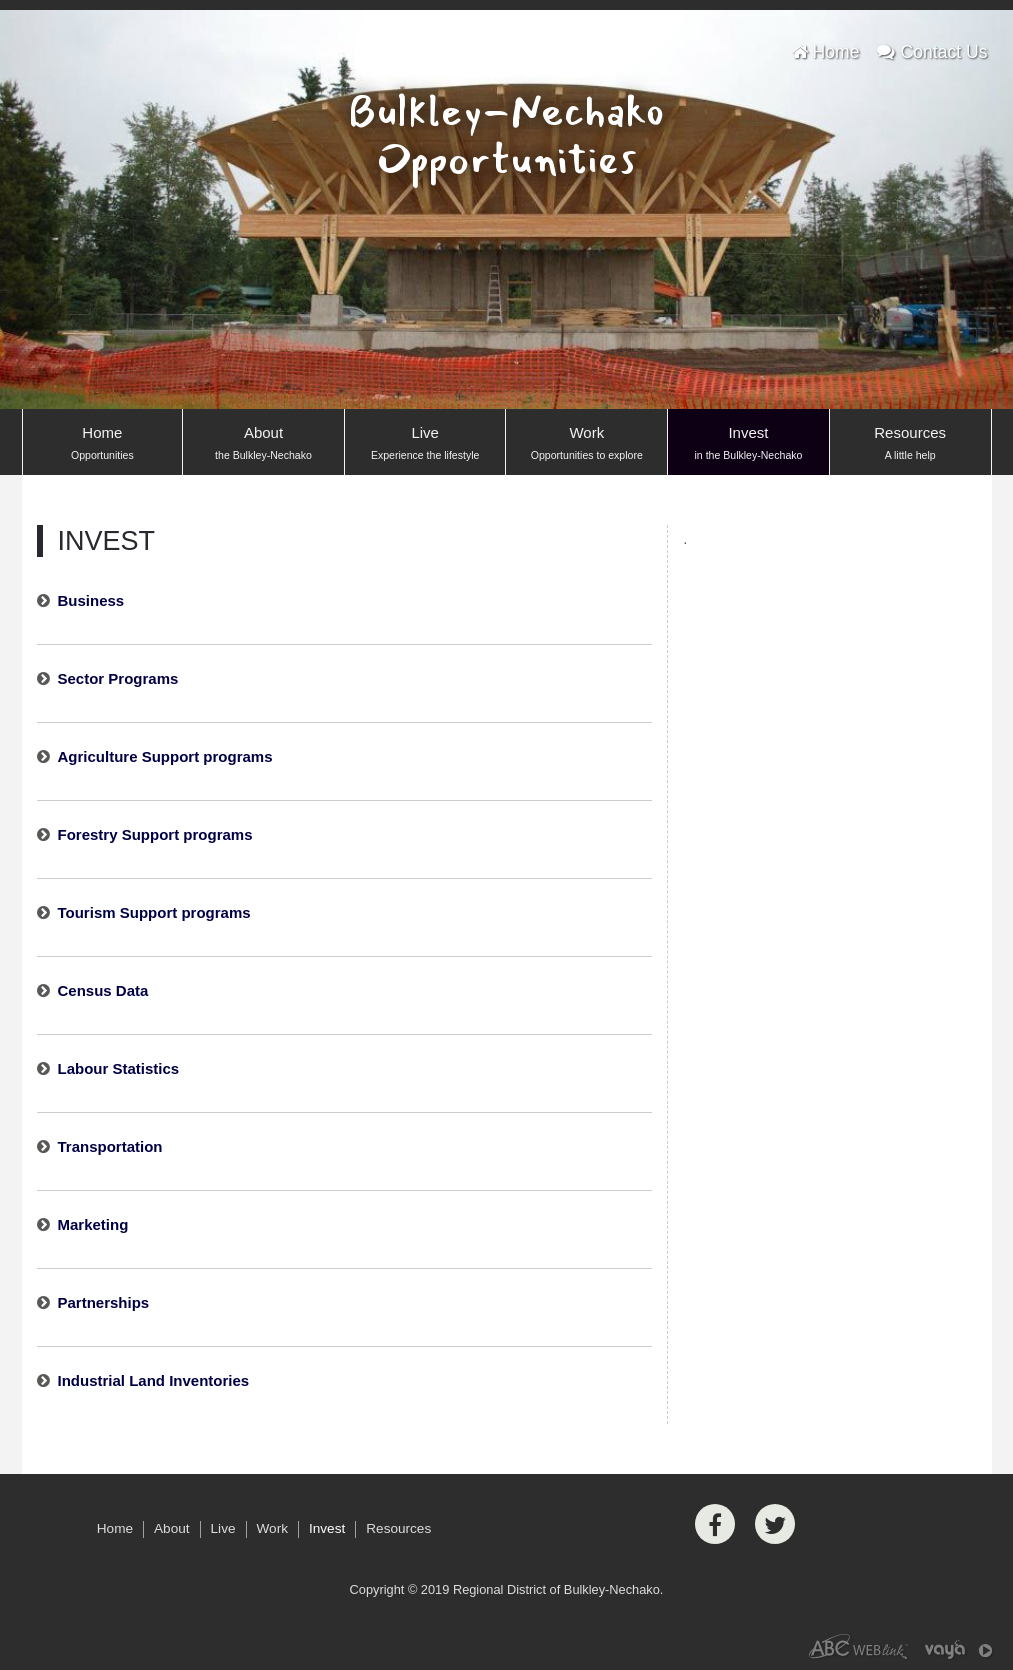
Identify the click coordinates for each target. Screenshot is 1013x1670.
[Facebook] (715, 1524)
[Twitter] (775, 1524)
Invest (748, 444)
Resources (910, 444)
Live (425, 444)
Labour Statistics (119, 1068)
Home (826, 52)
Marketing (93, 1224)
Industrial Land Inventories (154, 1380)
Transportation (110, 1146)
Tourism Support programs (154, 912)
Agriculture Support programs (165, 756)
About (263, 444)
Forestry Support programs (155, 834)
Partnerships (104, 1302)
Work (586, 444)
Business (91, 600)
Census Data (103, 990)
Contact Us (932, 52)
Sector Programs (118, 678)
